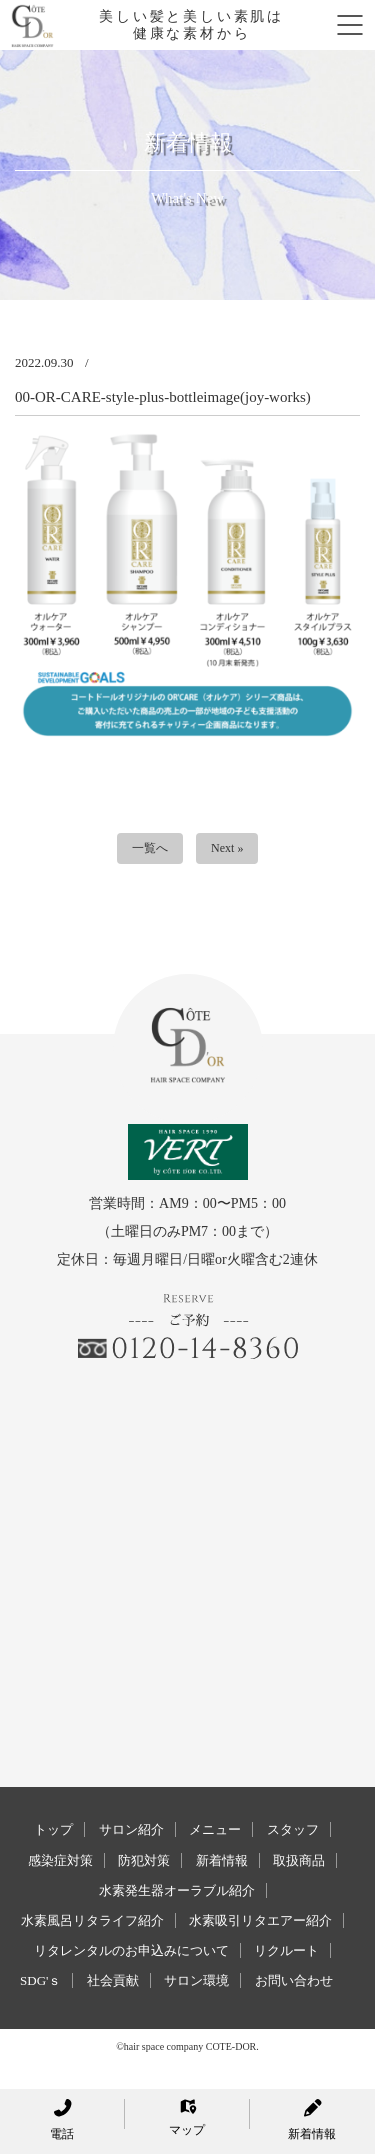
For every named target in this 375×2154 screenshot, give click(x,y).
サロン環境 (196, 1980)
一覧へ (150, 848)
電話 (62, 2120)
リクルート (286, 1950)
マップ (187, 2118)
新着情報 (222, 1860)
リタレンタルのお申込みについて (131, 1950)
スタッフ (293, 1829)
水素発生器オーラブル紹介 (177, 1890)
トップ (53, 1829)
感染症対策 (60, 1860)
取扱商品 (299, 1860)
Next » (227, 848)
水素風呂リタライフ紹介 (92, 1920)
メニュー (215, 1829)
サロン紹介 (131, 1829)
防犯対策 (144, 1860)
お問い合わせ (294, 1980)
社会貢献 (113, 1980)
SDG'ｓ (40, 1980)
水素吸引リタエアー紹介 (260, 1920)
